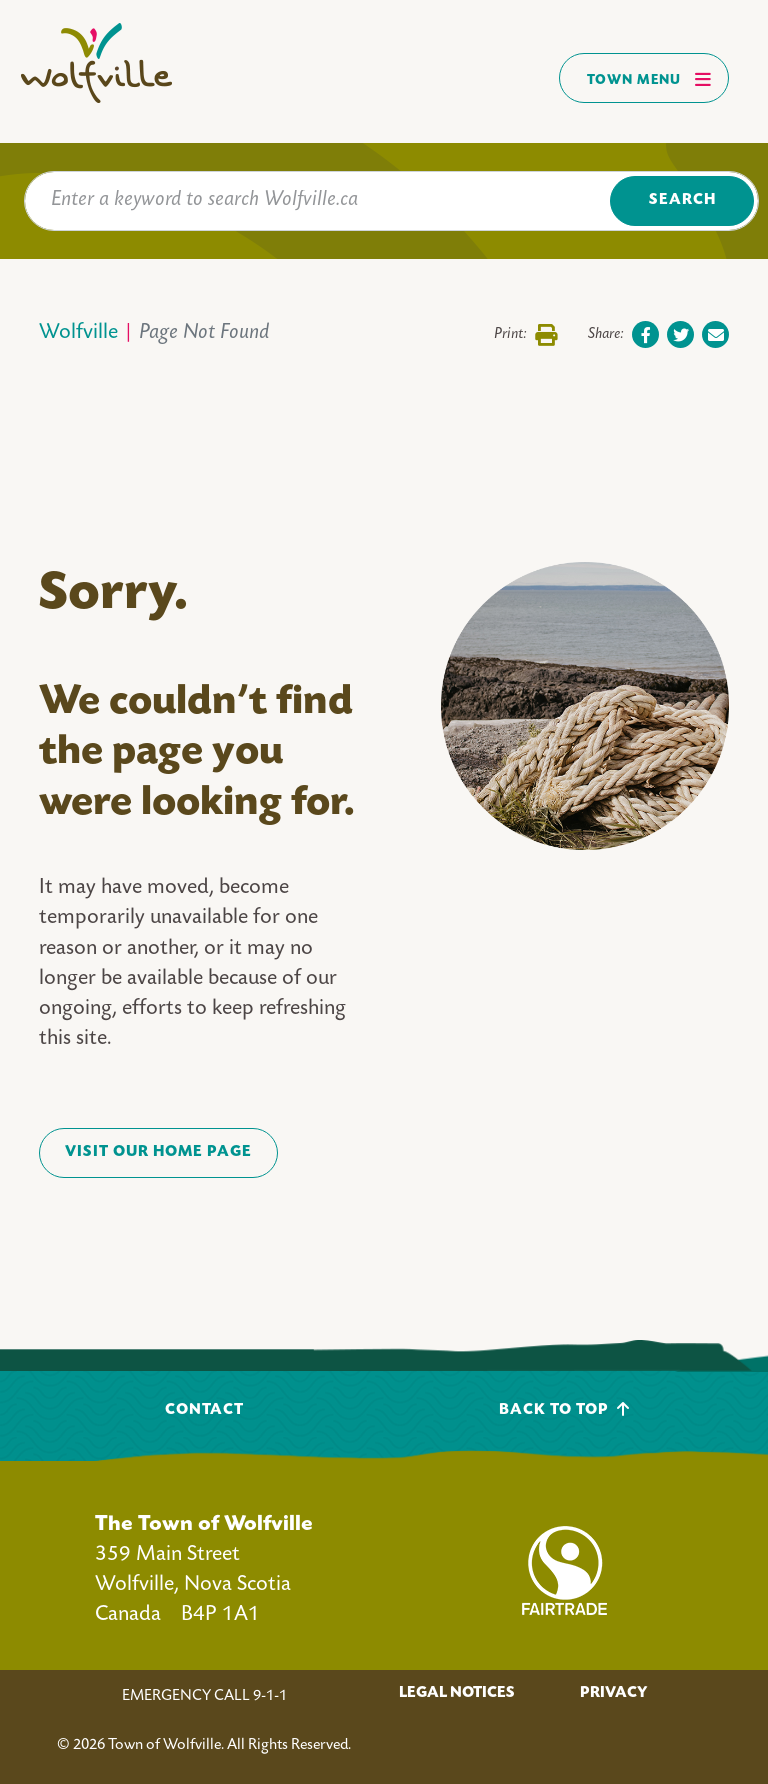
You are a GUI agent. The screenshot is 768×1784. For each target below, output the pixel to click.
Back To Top (564, 1409)
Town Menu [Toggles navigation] (649, 79)
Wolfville (78, 333)
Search (682, 200)
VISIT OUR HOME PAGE (158, 1152)
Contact (204, 1410)
